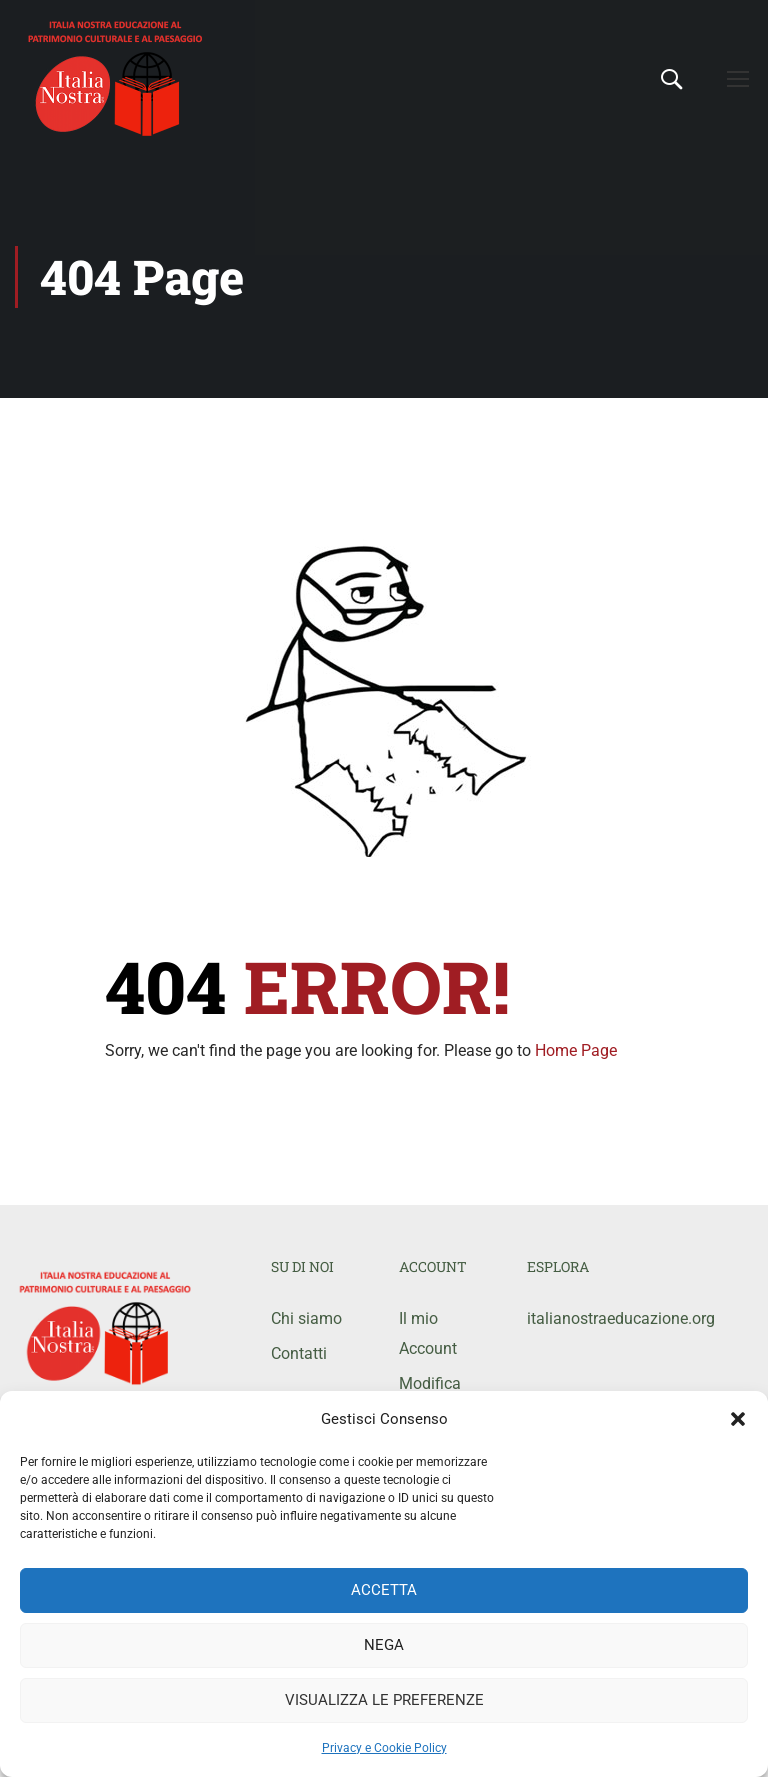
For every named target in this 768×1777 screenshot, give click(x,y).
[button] (738, 1419)
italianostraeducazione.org (576, 1318)
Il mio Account (428, 1333)
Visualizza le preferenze (384, 1700)
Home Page (576, 1050)
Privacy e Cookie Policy (384, 1748)
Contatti (299, 1353)
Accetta (384, 1590)
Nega (384, 1645)
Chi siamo (306, 1318)
